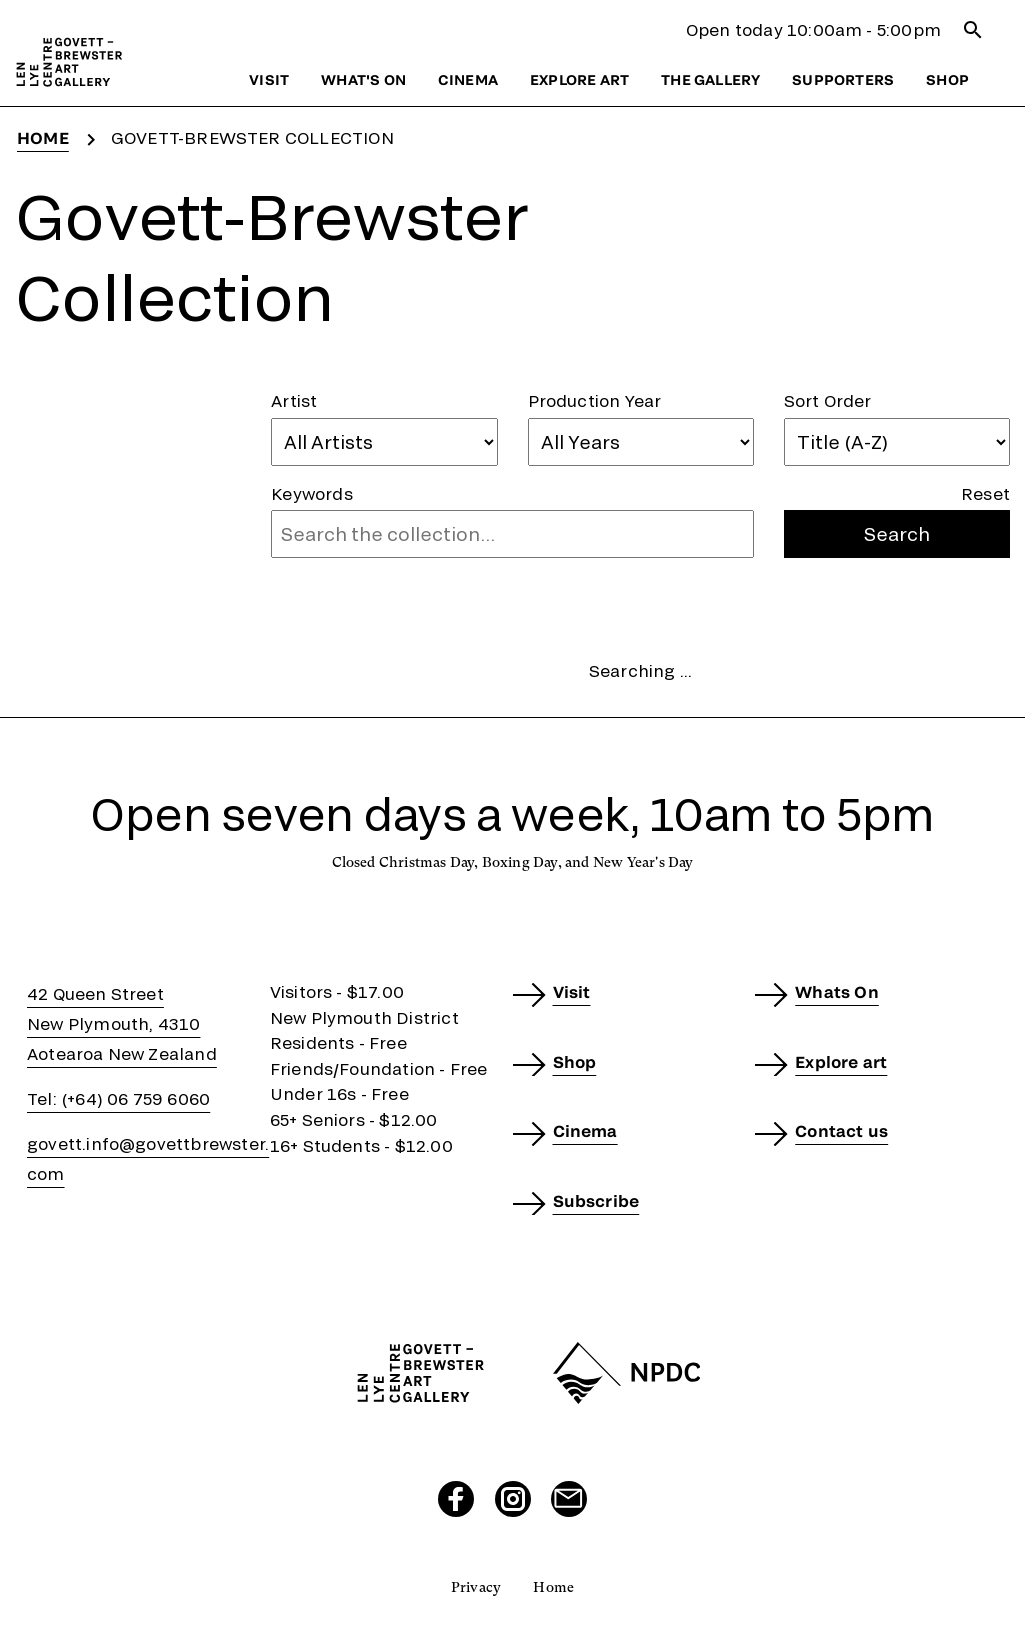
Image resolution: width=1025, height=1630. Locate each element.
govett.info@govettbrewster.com (148, 1158)
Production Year (595, 400)
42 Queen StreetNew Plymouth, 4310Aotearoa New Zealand (122, 1023)
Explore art (579, 79)
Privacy (476, 1587)
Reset (985, 493)
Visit (269, 79)
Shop (947, 79)
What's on (363, 79)
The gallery (710, 79)
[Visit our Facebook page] (456, 1499)
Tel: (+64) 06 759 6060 (118, 1098)
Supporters (843, 79)
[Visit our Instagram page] (513, 1499)
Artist (294, 400)
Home (43, 137)
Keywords (312, 493)
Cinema (468, 79)
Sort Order (828, 400)
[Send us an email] (569, 1499)
